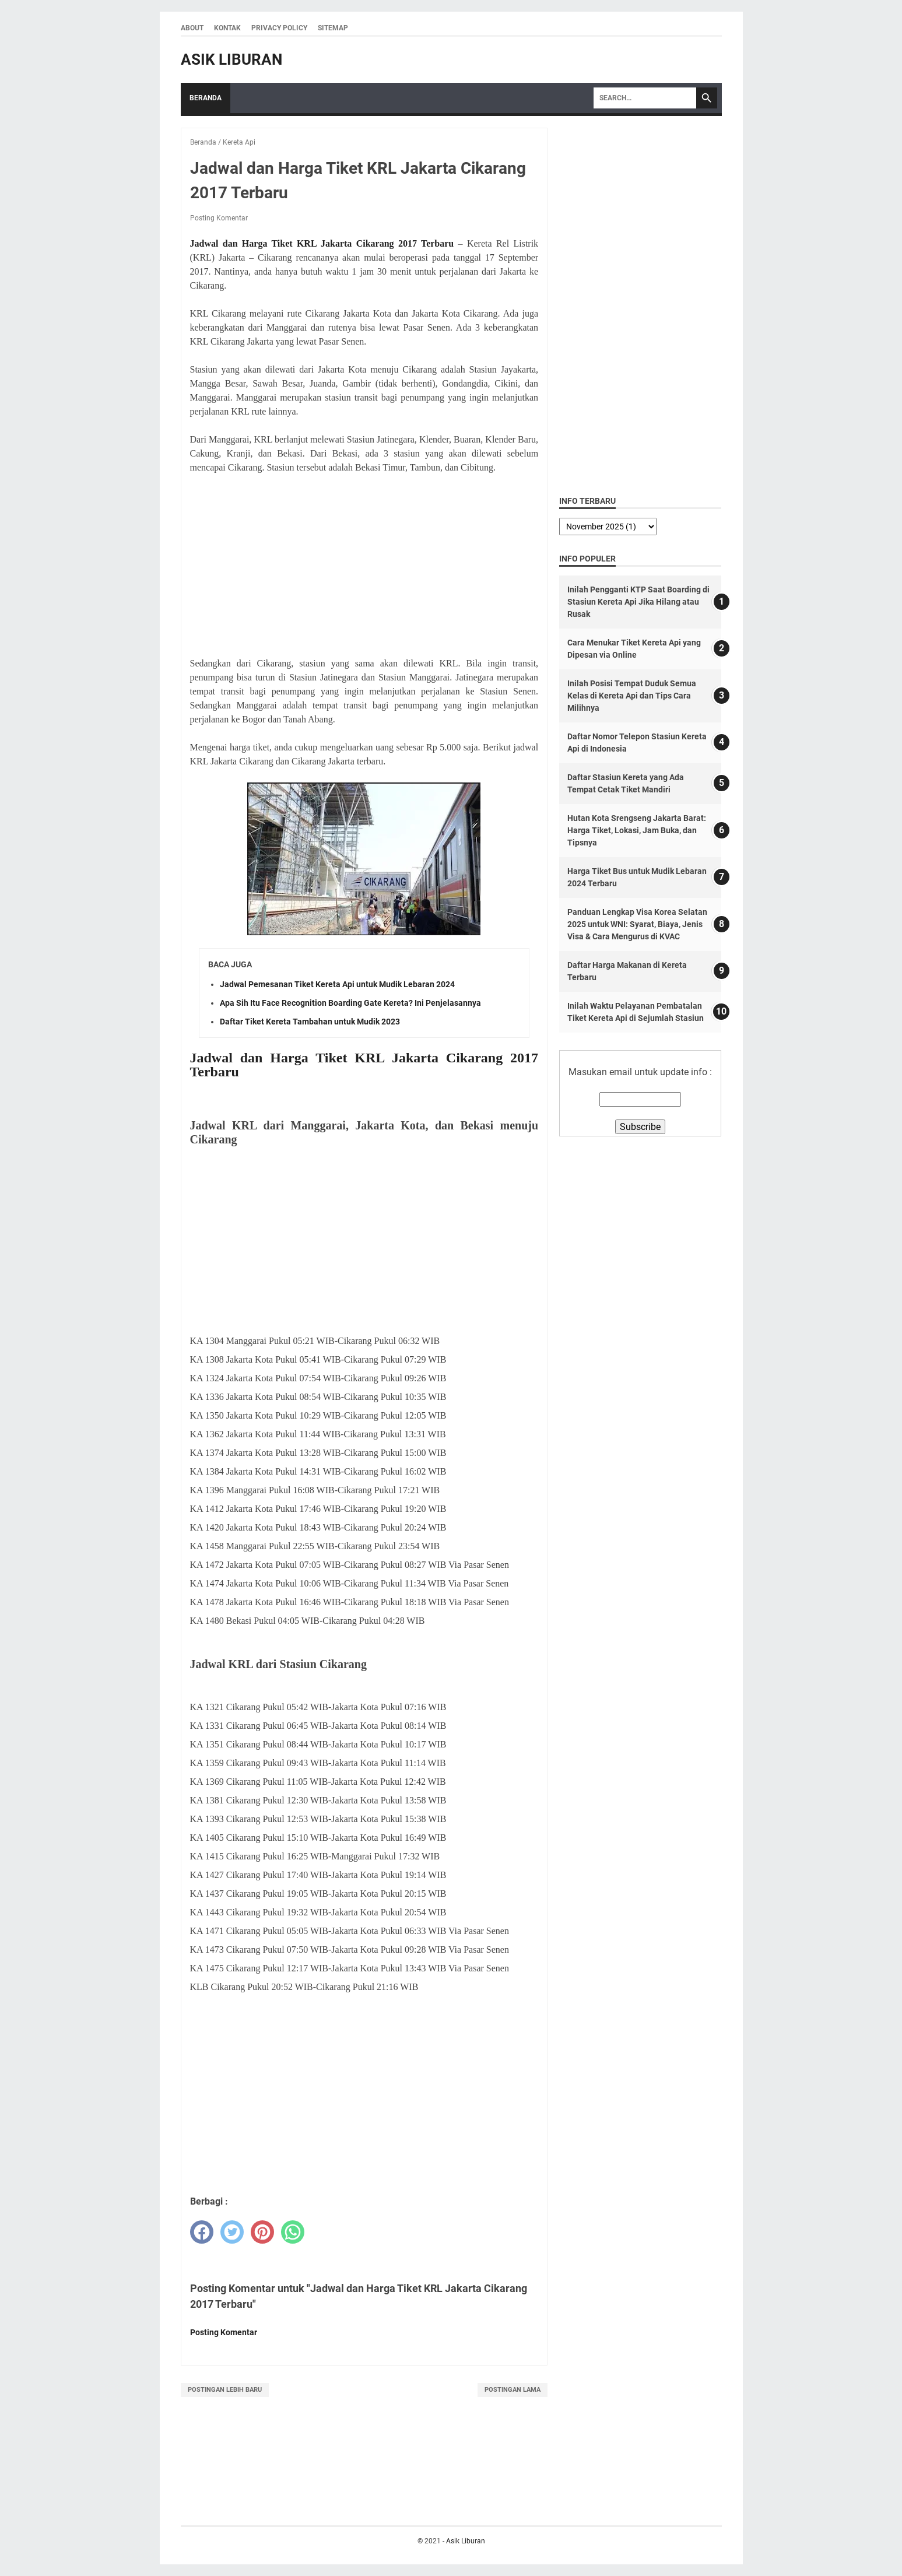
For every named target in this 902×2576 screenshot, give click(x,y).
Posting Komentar (219, 218)
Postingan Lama (513, 2389)
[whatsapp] (292, 2232)
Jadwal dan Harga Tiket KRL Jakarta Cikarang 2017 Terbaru (322, 243)
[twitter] (232, 2232)
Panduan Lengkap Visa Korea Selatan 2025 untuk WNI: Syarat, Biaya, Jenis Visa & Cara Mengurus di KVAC (637, 924)
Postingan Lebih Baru (225, 2389)
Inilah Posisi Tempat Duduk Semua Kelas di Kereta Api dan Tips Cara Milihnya (631, 696)
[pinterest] (262, 2232)
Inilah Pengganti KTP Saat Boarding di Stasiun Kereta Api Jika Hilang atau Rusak (638, 602)
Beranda (205, 98)
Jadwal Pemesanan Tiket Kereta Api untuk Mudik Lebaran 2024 (337, 984)
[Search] (645, 97)
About (192, 28)
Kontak (227, 28)
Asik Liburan (231, 59)
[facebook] (201, 2232)
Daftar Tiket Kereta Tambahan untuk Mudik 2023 (310, 1021)
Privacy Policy (279, 28)
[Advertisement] (364, 565)
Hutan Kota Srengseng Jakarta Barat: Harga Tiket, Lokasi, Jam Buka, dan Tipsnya (636, 830)
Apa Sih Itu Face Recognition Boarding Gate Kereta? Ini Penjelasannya (350, 1003)
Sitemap (333, 28)
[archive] (608, 526)
